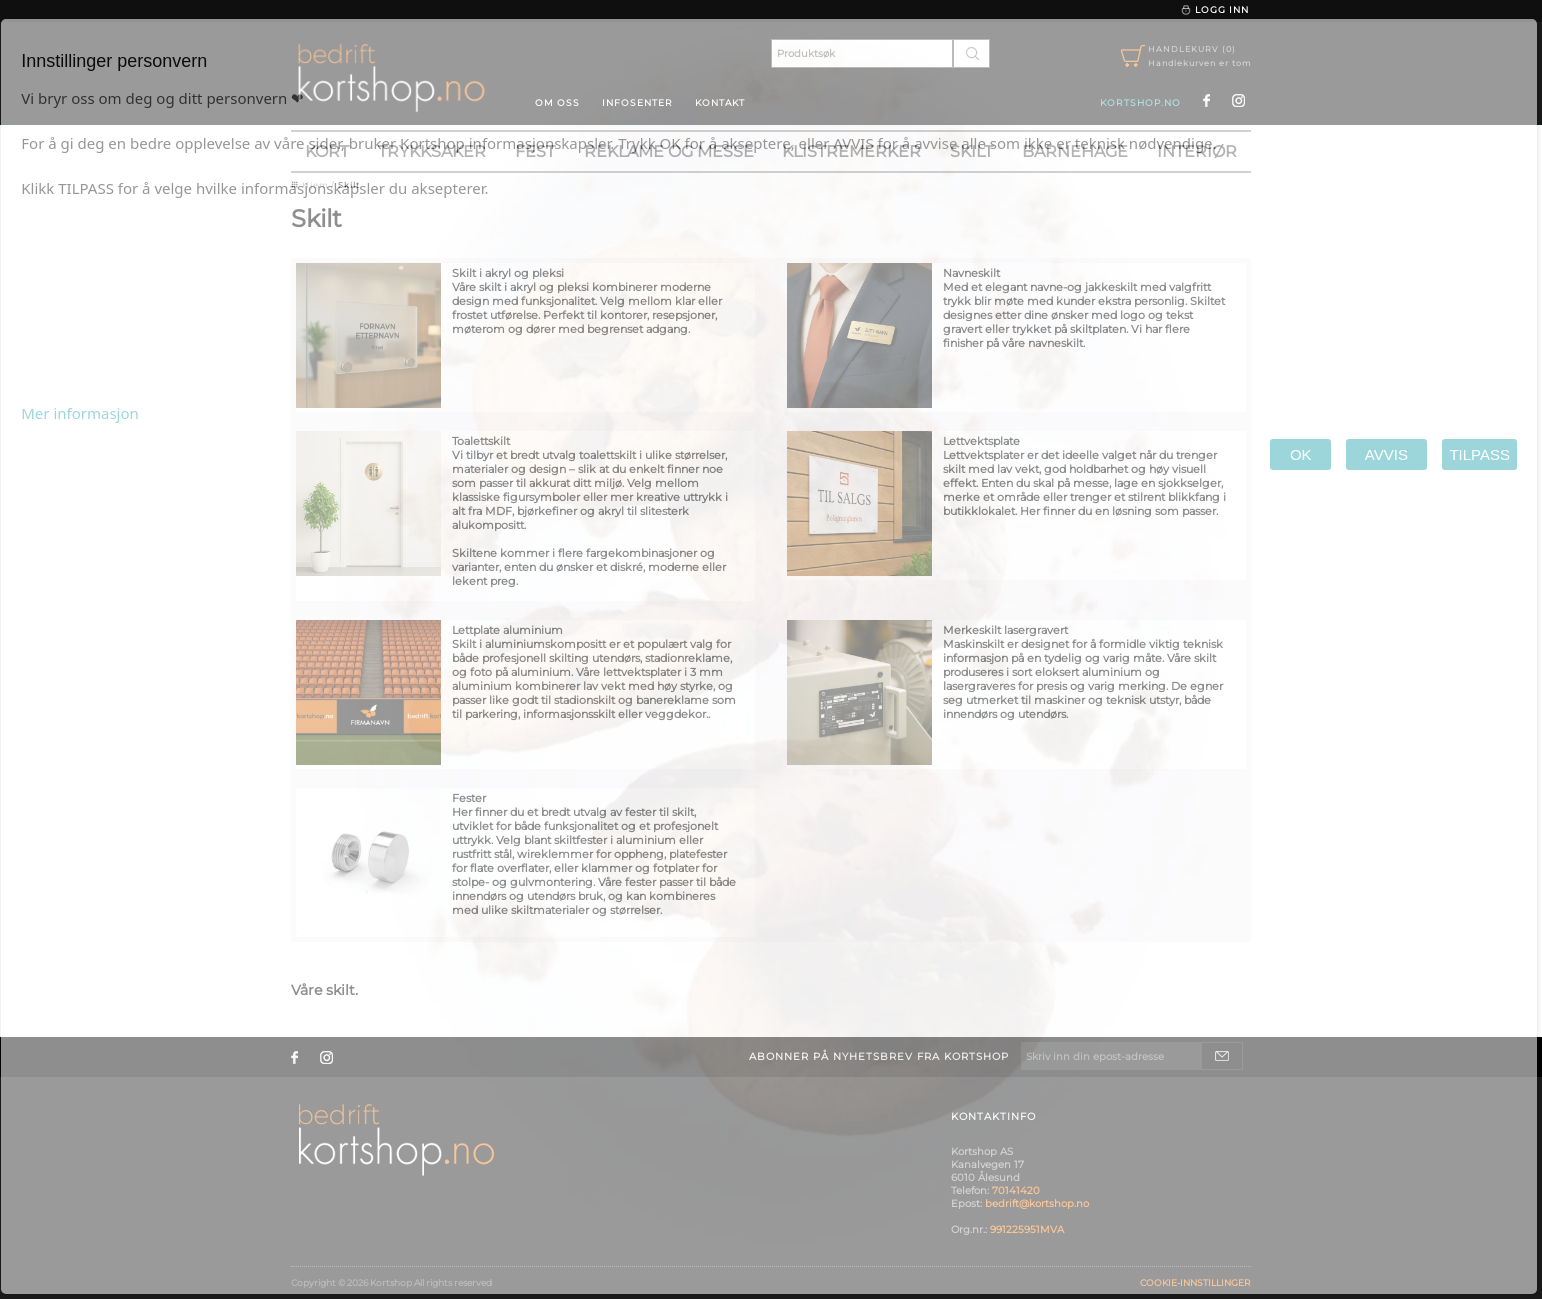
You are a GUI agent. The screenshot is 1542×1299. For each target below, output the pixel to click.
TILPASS (1479, 454)
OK (1300, 454)
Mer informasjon (80, 413)
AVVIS (1386, 454)
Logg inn (1214, 10)
